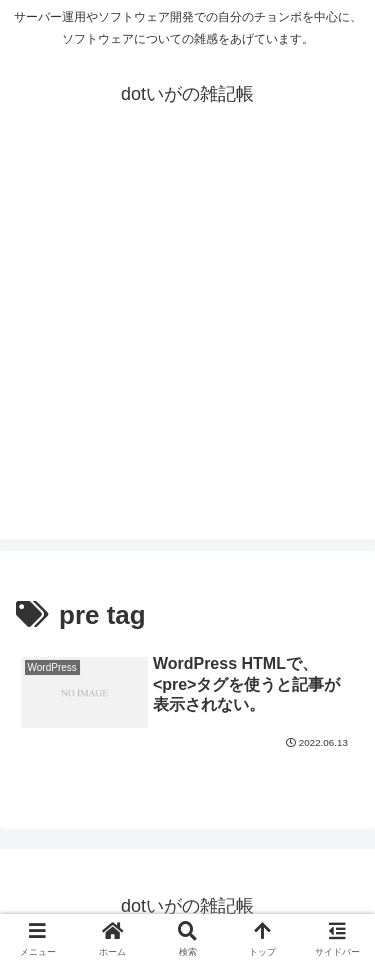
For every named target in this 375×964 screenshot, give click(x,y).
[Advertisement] (187, 351)
